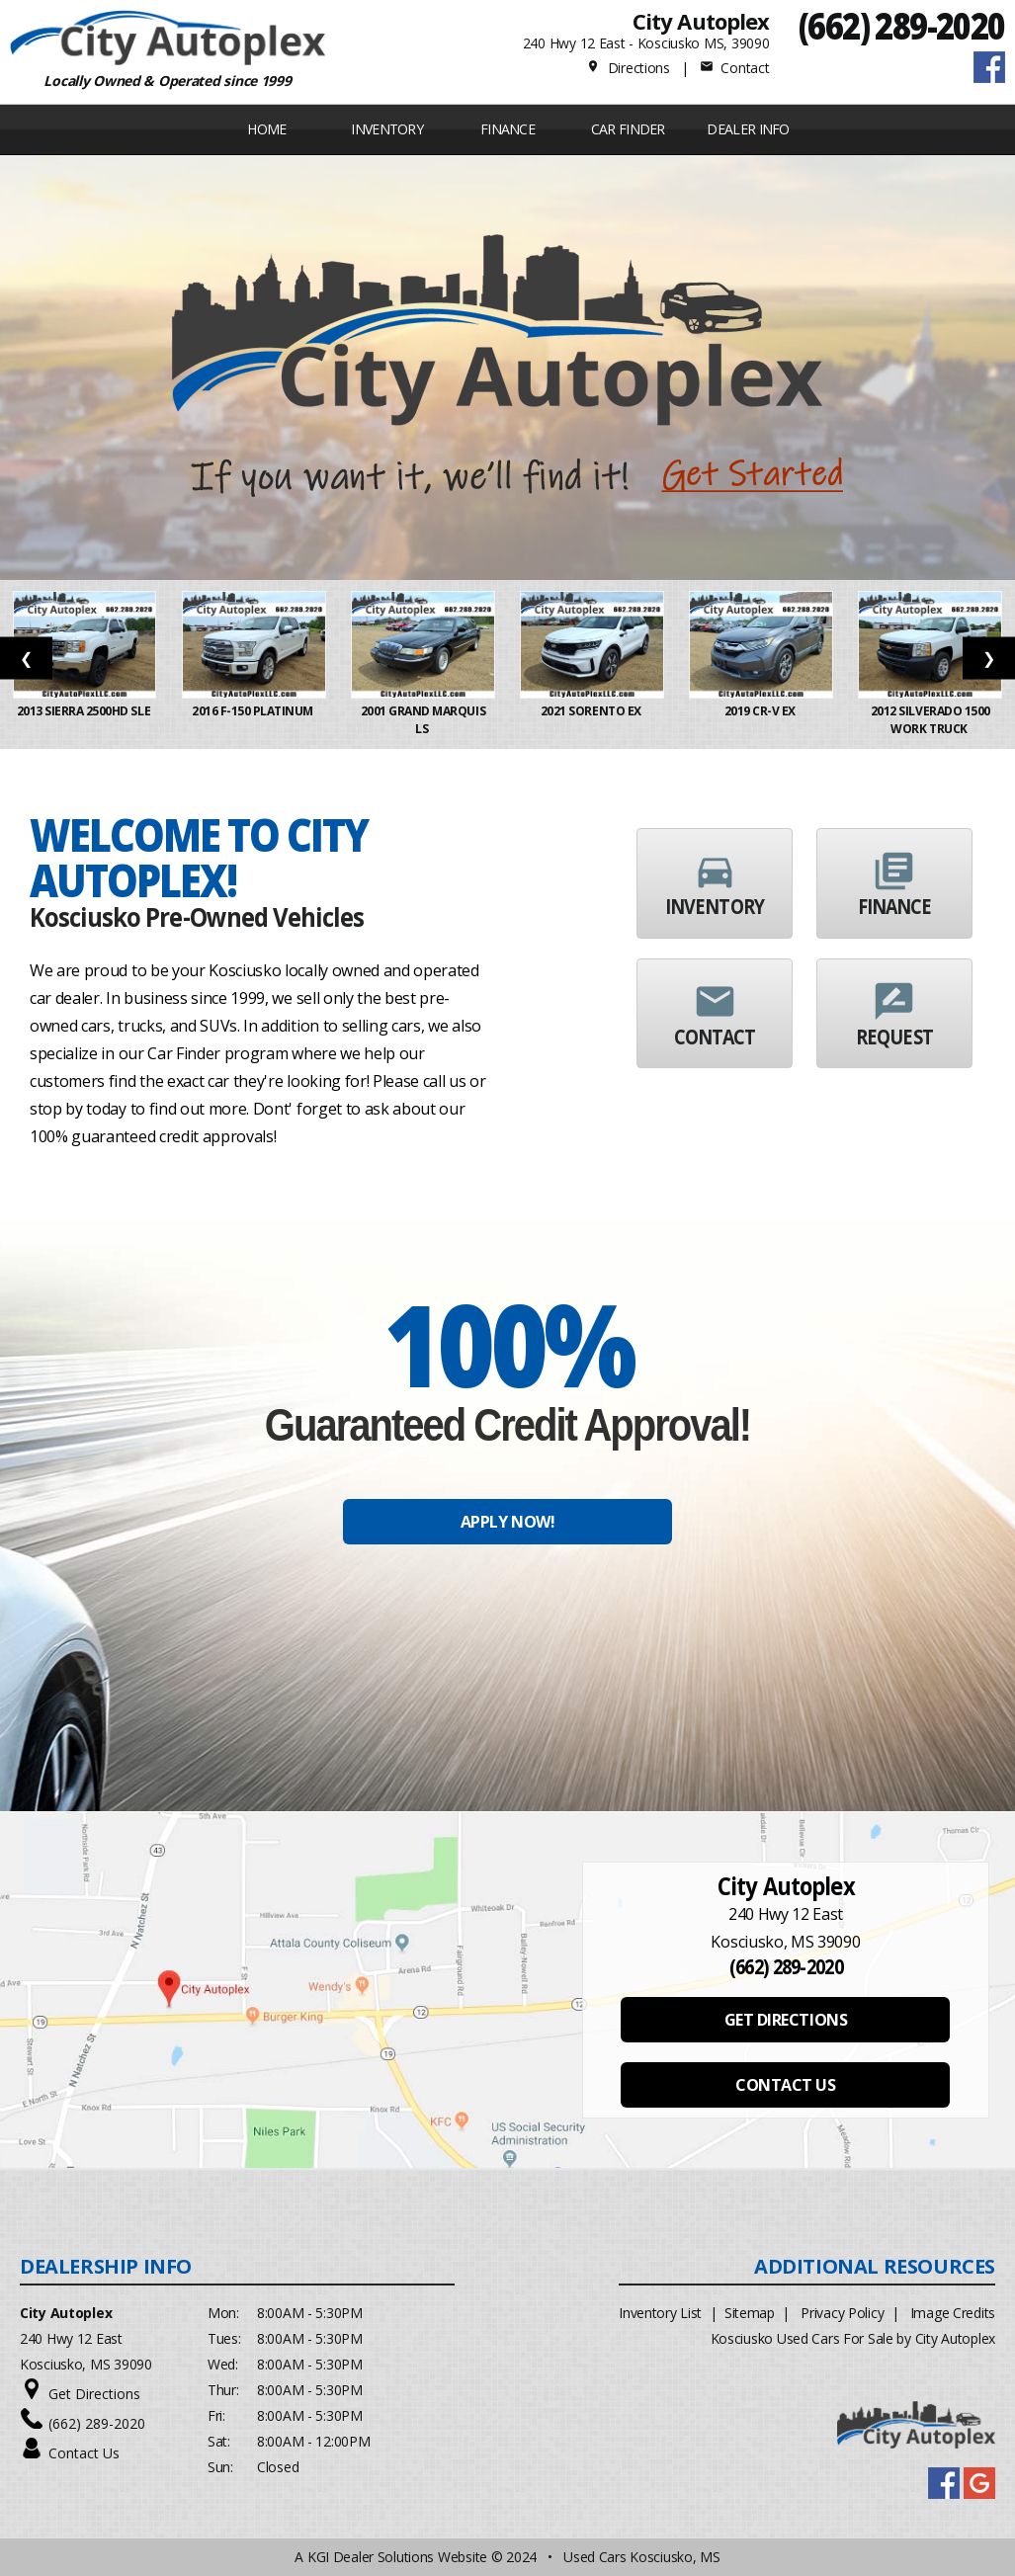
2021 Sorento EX (592, 711)
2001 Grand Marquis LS (423, 720)
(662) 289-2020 (902, 25)
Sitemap (749, 2312)
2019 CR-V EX (761, 711)
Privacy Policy (842, 2312)
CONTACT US (785, 2085)
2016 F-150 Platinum (253, 711)
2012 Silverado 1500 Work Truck (930, 720)
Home (266, 129)
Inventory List (660, 2312)
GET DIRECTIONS (785, 2020)
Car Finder (628, 129)
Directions (628, 67)
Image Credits (952, 2312)
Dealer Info (748, 129)
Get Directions (94, 2393)
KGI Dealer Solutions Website (397, 2556)
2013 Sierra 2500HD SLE (85, 711)
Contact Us (84, 2453)
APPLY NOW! (507, 1522)
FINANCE (507, 129)
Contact (734, 67)
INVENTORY (387, 129)
